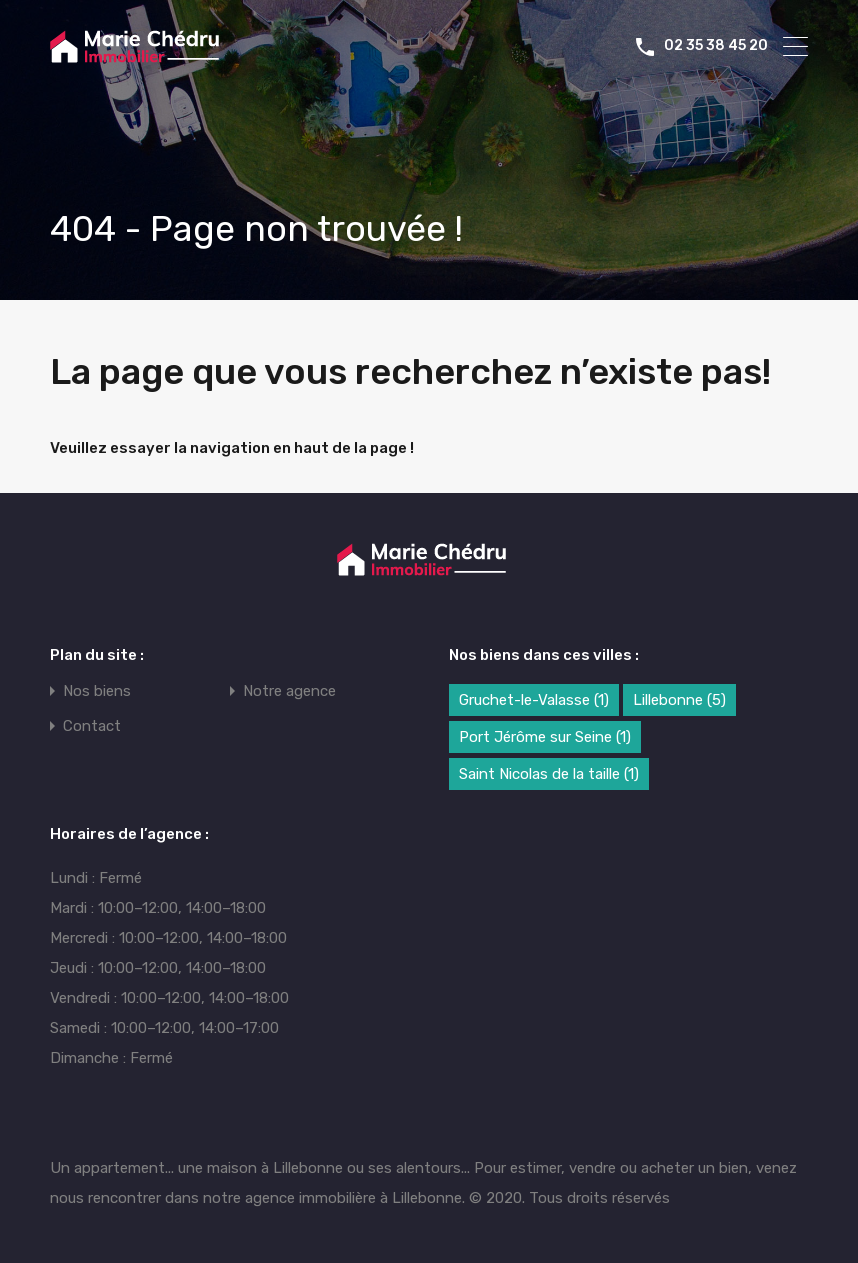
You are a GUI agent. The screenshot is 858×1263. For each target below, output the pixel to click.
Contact (92, 726)
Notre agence (289, 691)
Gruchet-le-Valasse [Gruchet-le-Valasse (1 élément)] (534, 700)
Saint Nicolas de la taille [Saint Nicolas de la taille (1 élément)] (549, 774)
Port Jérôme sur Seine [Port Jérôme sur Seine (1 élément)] (545, 737)
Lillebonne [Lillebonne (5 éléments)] (679, 700)
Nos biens (97, 691)
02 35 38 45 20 (716, 46)
